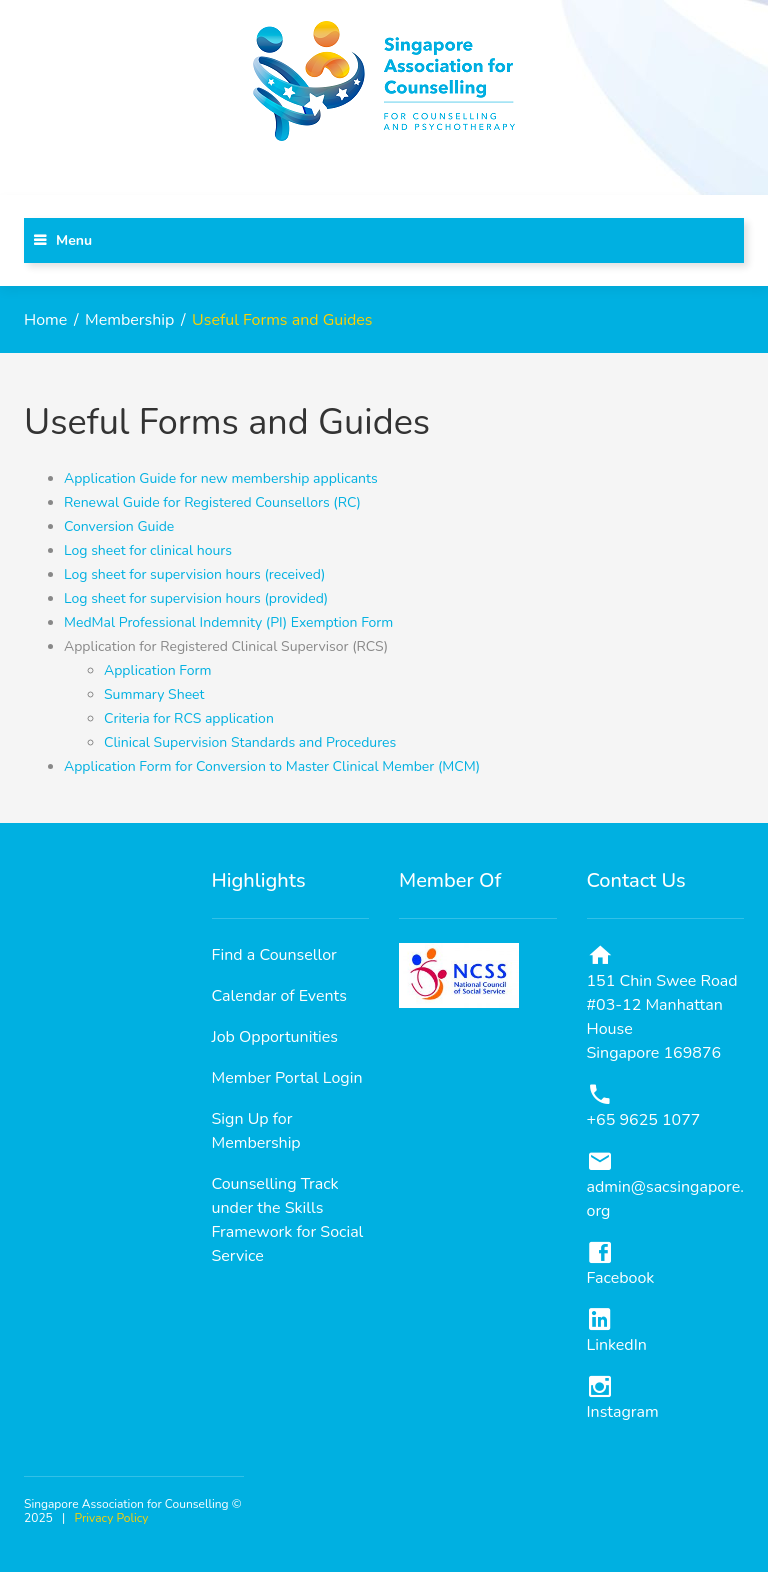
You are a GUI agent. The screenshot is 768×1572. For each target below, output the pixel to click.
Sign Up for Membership (256, 1131)
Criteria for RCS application (189, 718)
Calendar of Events (279, 996)
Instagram (623, 1412)
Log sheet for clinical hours (148, 550)
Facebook (621, 1278)
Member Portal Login (287, 1078)
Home (45, 320)
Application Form (158, 670)
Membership (129, 320)
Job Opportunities (275, 1037)
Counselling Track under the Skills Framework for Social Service (288, 1220)
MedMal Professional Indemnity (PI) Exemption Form (228, 622)
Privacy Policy (112, 1518)
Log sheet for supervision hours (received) (194, 574)
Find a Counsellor (274, 955)
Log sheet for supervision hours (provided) (196, 598)
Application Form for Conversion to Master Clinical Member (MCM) (272, 766)
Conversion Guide (119, 526)
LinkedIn (617, 1345)
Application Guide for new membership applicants (221, 478)
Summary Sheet (154, 694)
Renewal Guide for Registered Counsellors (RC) (212, 502)
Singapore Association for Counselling (126, 1504)
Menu (74, 240)
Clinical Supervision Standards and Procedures (250, 742)
